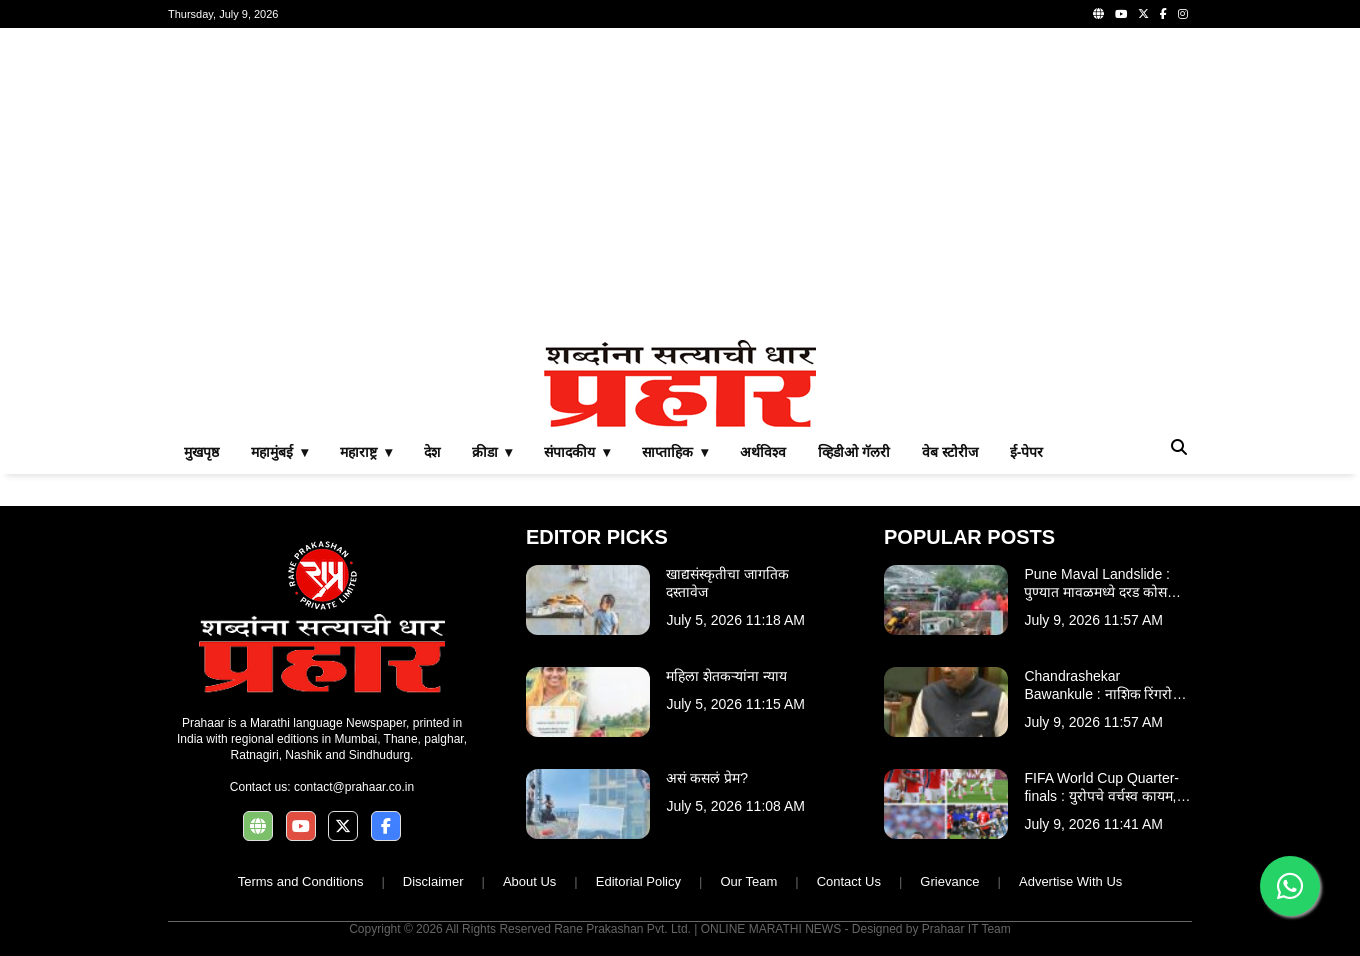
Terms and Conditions (301, 881)
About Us (529, 881)
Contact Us (849, 881)
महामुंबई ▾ (279, 452)
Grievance (949, 881)
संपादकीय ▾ (577, 452)
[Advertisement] (680, 184)
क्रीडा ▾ (492, 452)
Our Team (748, 881)
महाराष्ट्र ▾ (366, 452)
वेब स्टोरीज (950, 452)
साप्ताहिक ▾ (675, 452)
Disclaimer (433, 881)
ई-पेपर (1027, 452)
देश (432, 452)
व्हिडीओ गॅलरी (854, 452)
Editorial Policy (638, 881)
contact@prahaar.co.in (354, 787)
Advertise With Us (1070, 881)
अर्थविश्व (763, 452)
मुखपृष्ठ (201, 452)
